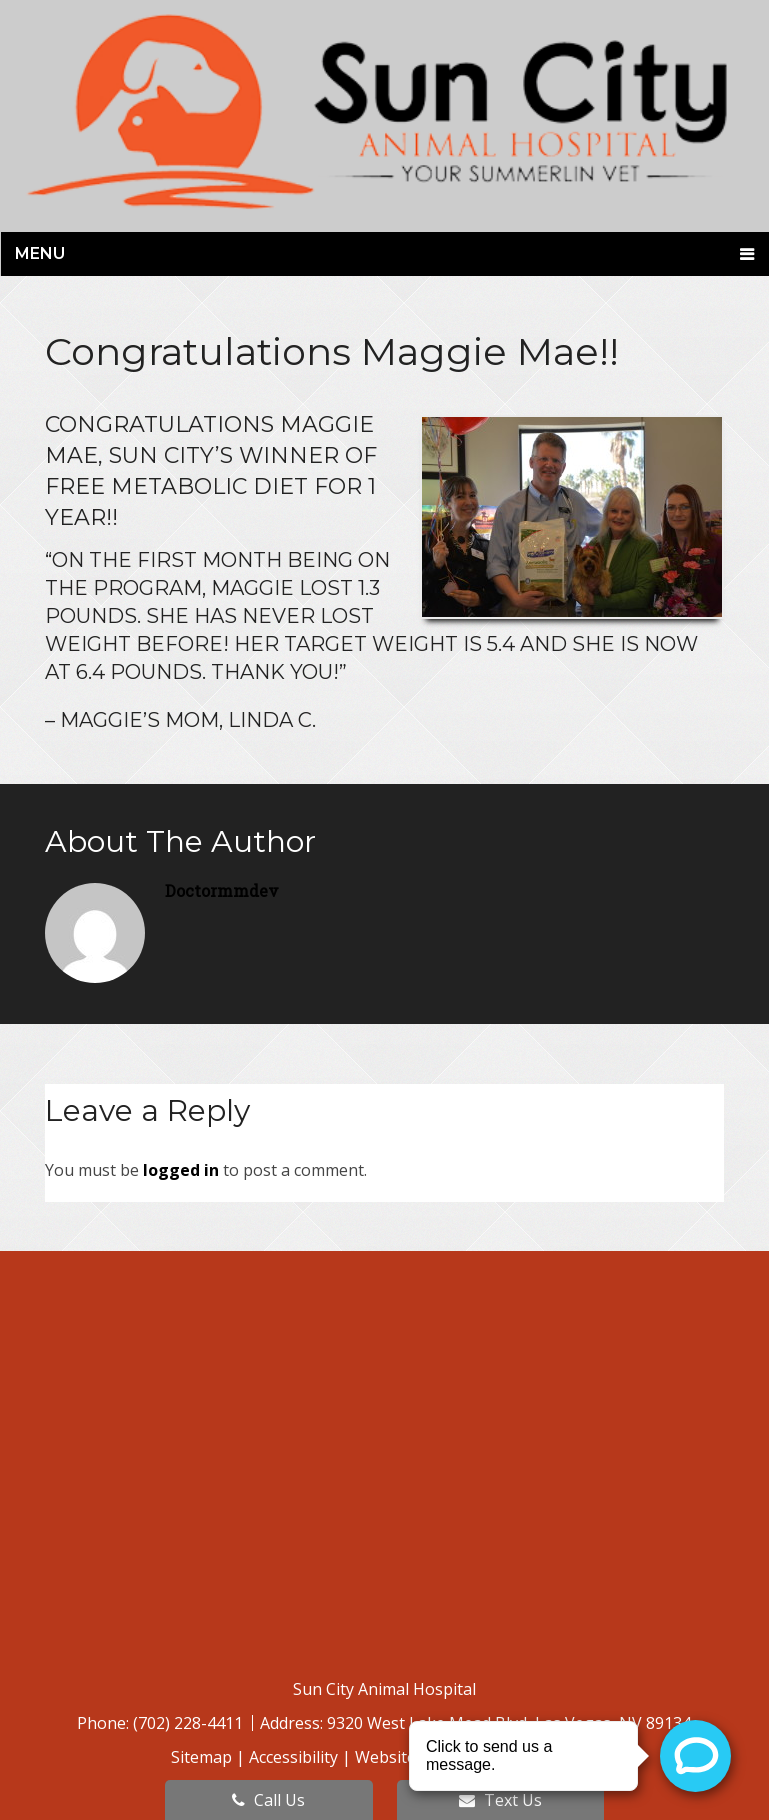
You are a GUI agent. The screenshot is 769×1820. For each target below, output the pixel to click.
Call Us (268, 1800)
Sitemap (201, 1757)
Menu (40, 253)
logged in (181, 1170)
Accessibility (293, 1757)
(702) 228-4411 (190, 1723)
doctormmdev (222, 890)
